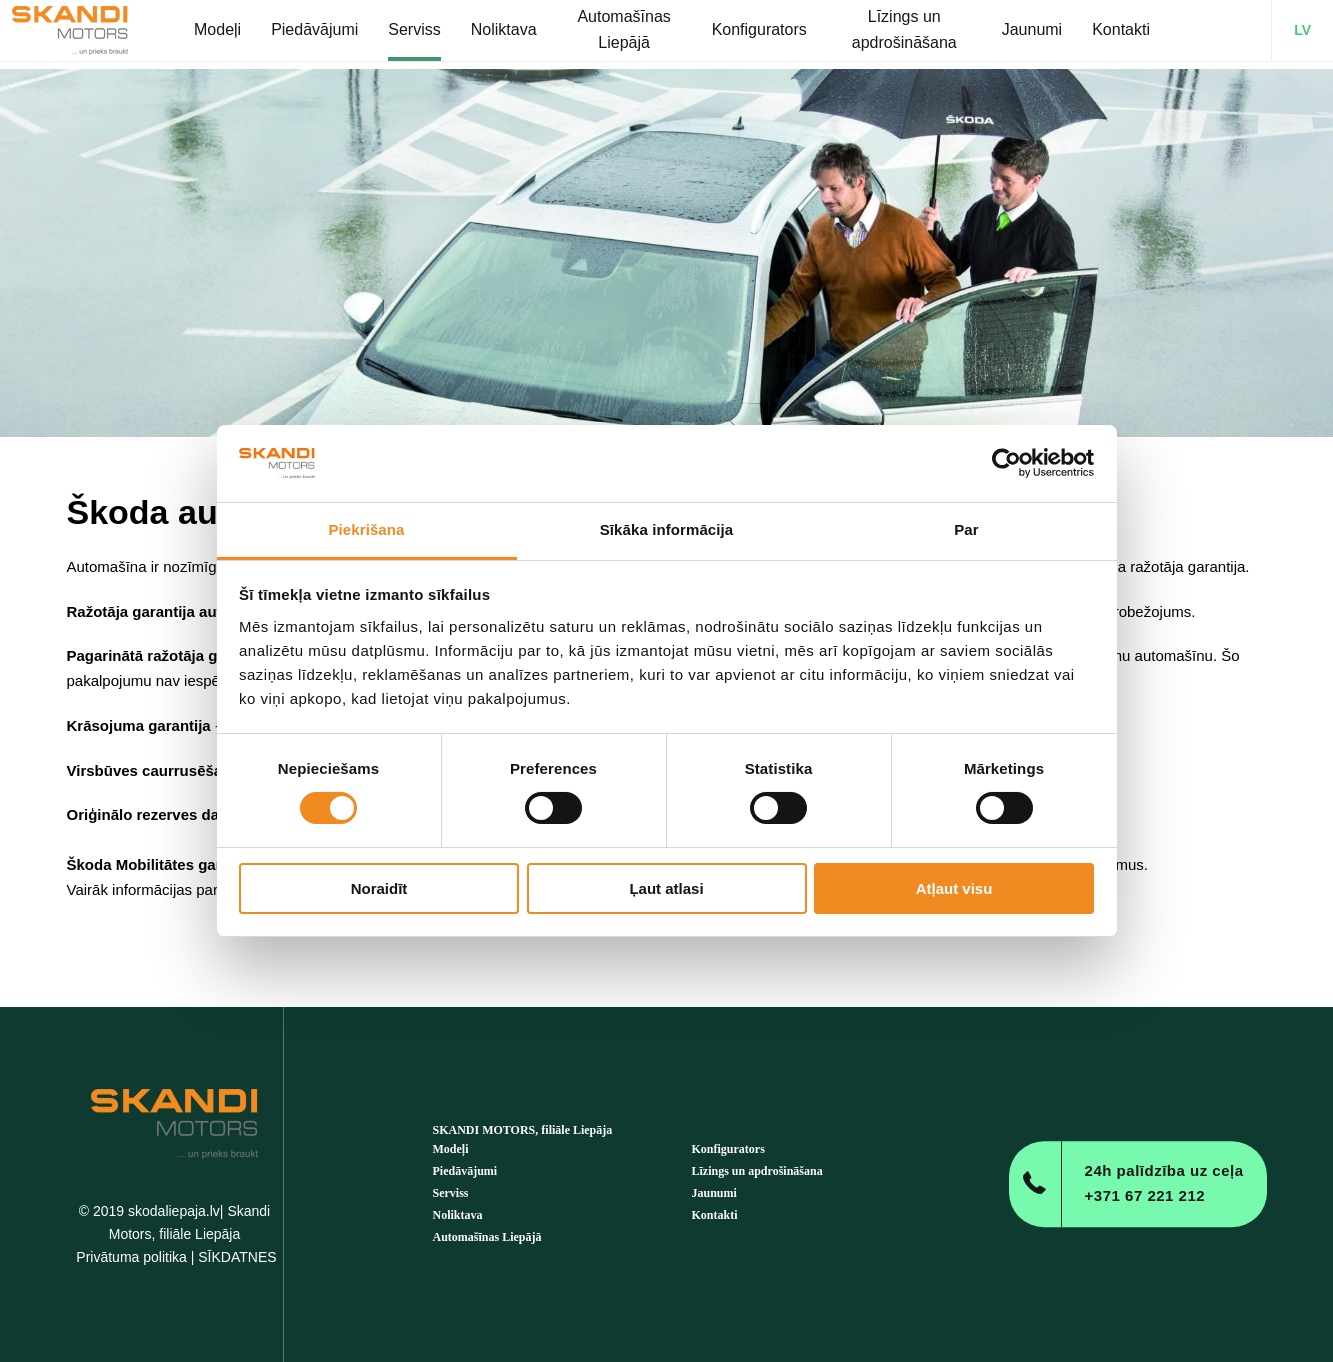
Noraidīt (379, 888)
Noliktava (458, 1215)
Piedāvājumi (465, 1171)
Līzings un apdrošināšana (757, 1171)
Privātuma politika (131, 1257)
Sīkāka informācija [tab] (667, 529)
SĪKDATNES (237, 1257)
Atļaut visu (954, 888)
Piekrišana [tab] (366, 529)
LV (1302, 34)
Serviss (451, 1193)
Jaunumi (714, 1193)
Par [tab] (966, 529)
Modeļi (451, 1149)
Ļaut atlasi (666, 888)
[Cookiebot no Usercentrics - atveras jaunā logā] (1006, 463)
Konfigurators (728, 1149)
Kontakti (715, 1215)
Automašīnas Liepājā (487, 1237)
